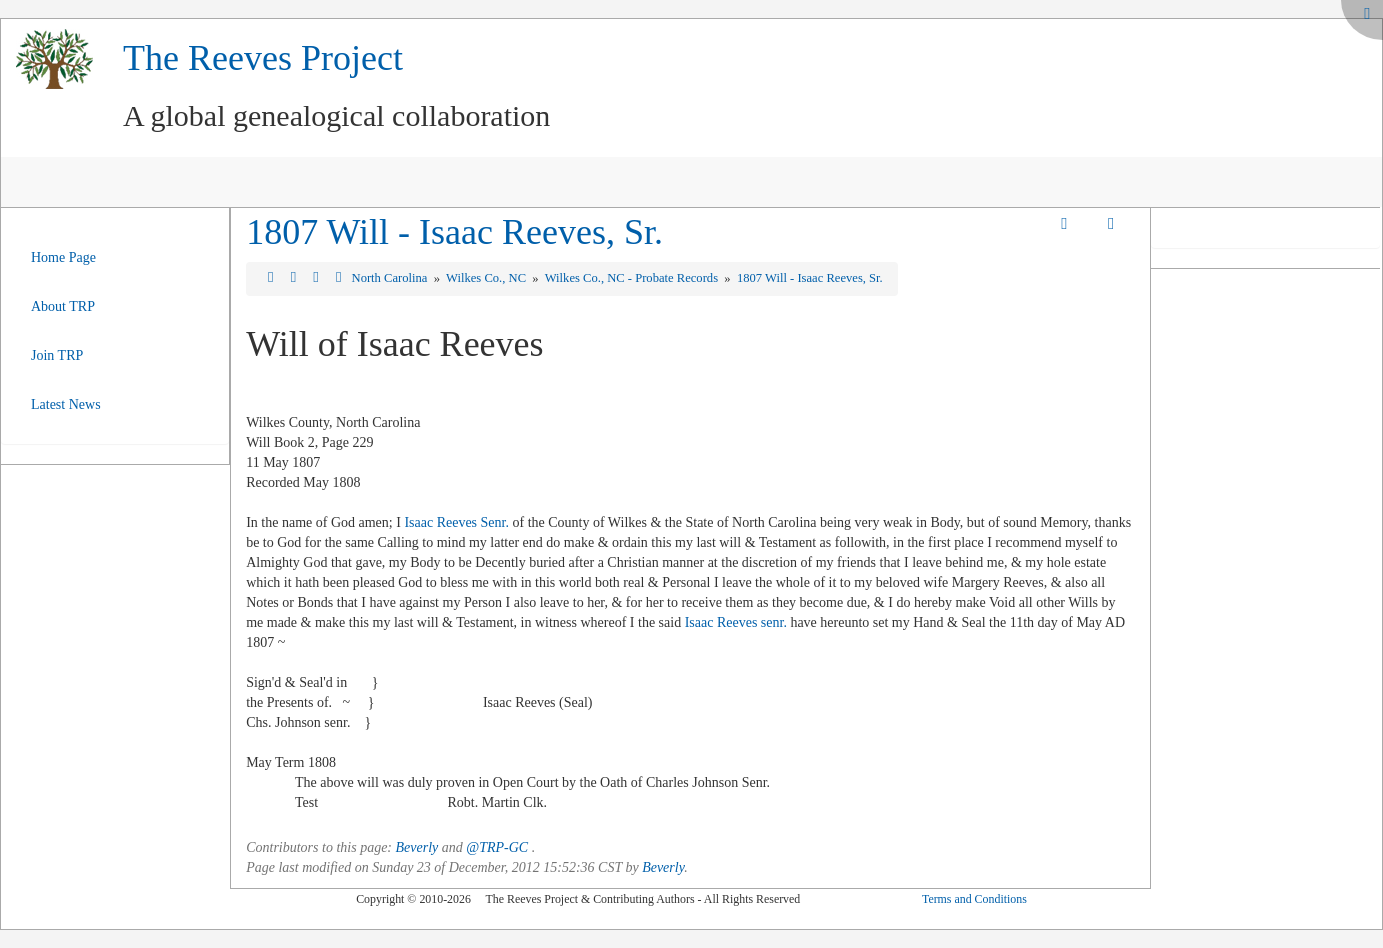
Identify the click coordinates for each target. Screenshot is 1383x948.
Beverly (417, 847)
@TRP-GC (497, 847)
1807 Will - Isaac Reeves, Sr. (454, 232)
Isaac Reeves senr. (736, 622)
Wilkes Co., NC (487, 278)
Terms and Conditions (974, 899)
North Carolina (391, 278)
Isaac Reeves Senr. (456, 522)
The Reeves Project (263, 58)
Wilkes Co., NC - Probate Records (633, 278)
